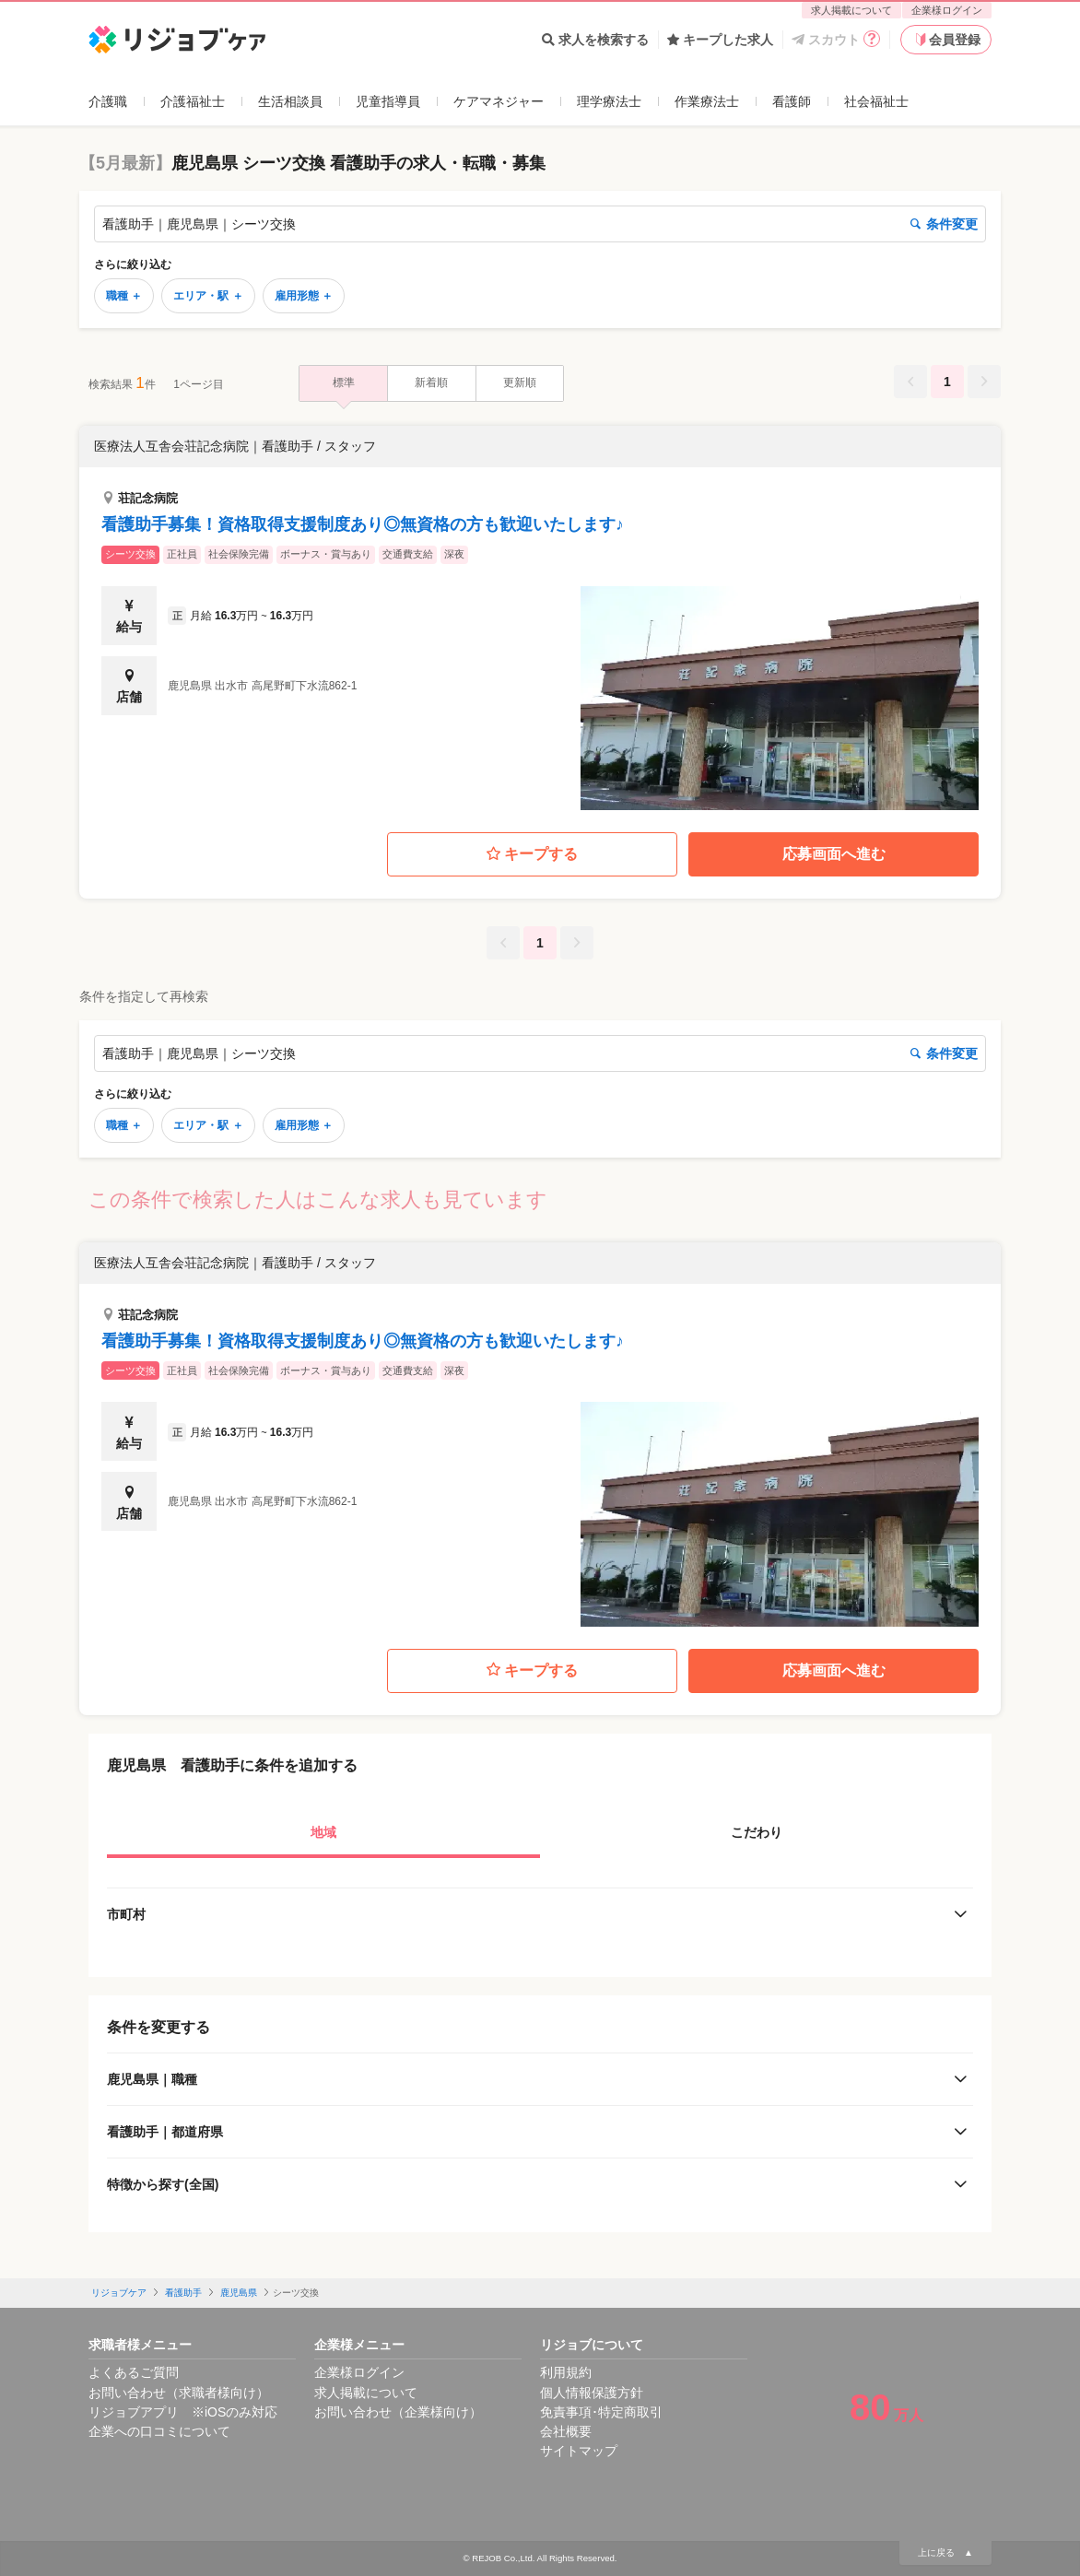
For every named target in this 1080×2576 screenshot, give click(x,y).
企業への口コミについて (159, 2431)
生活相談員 (290, 101)
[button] (540, 618)
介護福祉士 (192, 101)
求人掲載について (851, 10)
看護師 (791, 101)
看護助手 (183, 2293)
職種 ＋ (124, 295)
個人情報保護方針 (591, 2392)
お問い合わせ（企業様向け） (398, 2412)
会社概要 (566, 2431)
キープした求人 (720, 39)
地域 (323, 1832)
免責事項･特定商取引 (601, 2412)
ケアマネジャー (498, 101)
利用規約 (566, 2372)
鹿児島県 (238, 2293)
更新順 (519, 382)
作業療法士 (707, 101)
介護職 (107, 101)
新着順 (431, 382)
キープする (532, 855)
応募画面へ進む (834, 854)
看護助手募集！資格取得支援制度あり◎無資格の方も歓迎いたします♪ (362, 524)
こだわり (756, 1832)
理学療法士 (609, 101)
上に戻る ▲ (945, 2552)
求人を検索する (595, 39)
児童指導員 (388, 101)
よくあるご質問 (133, 2372)
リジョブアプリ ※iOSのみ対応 (182, 2412)
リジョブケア (119, 2293)
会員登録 (946, 39)
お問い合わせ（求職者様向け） (178, 2392)
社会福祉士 (876, 101)
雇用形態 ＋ (304, 295)
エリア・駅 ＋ (207, 295)
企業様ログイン (946, 10)
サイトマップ (578, 2450)
